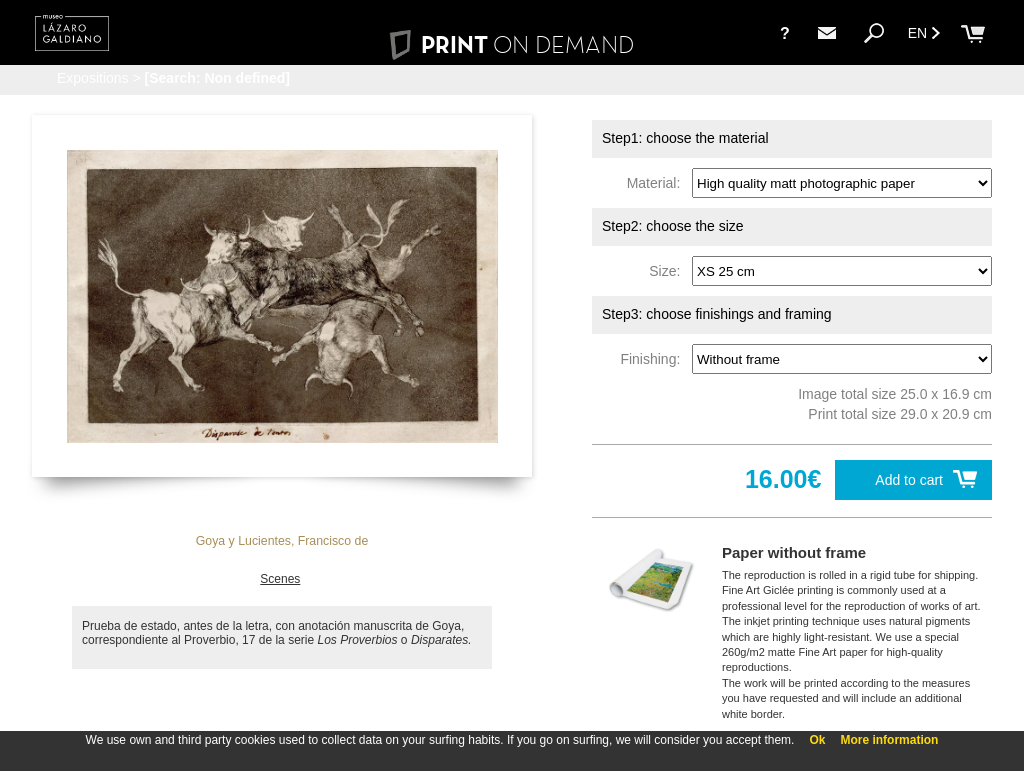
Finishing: (654, 359)
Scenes (280, 579)
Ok (817, 740)
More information (889, 740)
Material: (657, 183)
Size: (668, 271)
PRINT (512, 44)
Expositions (93, 78)
